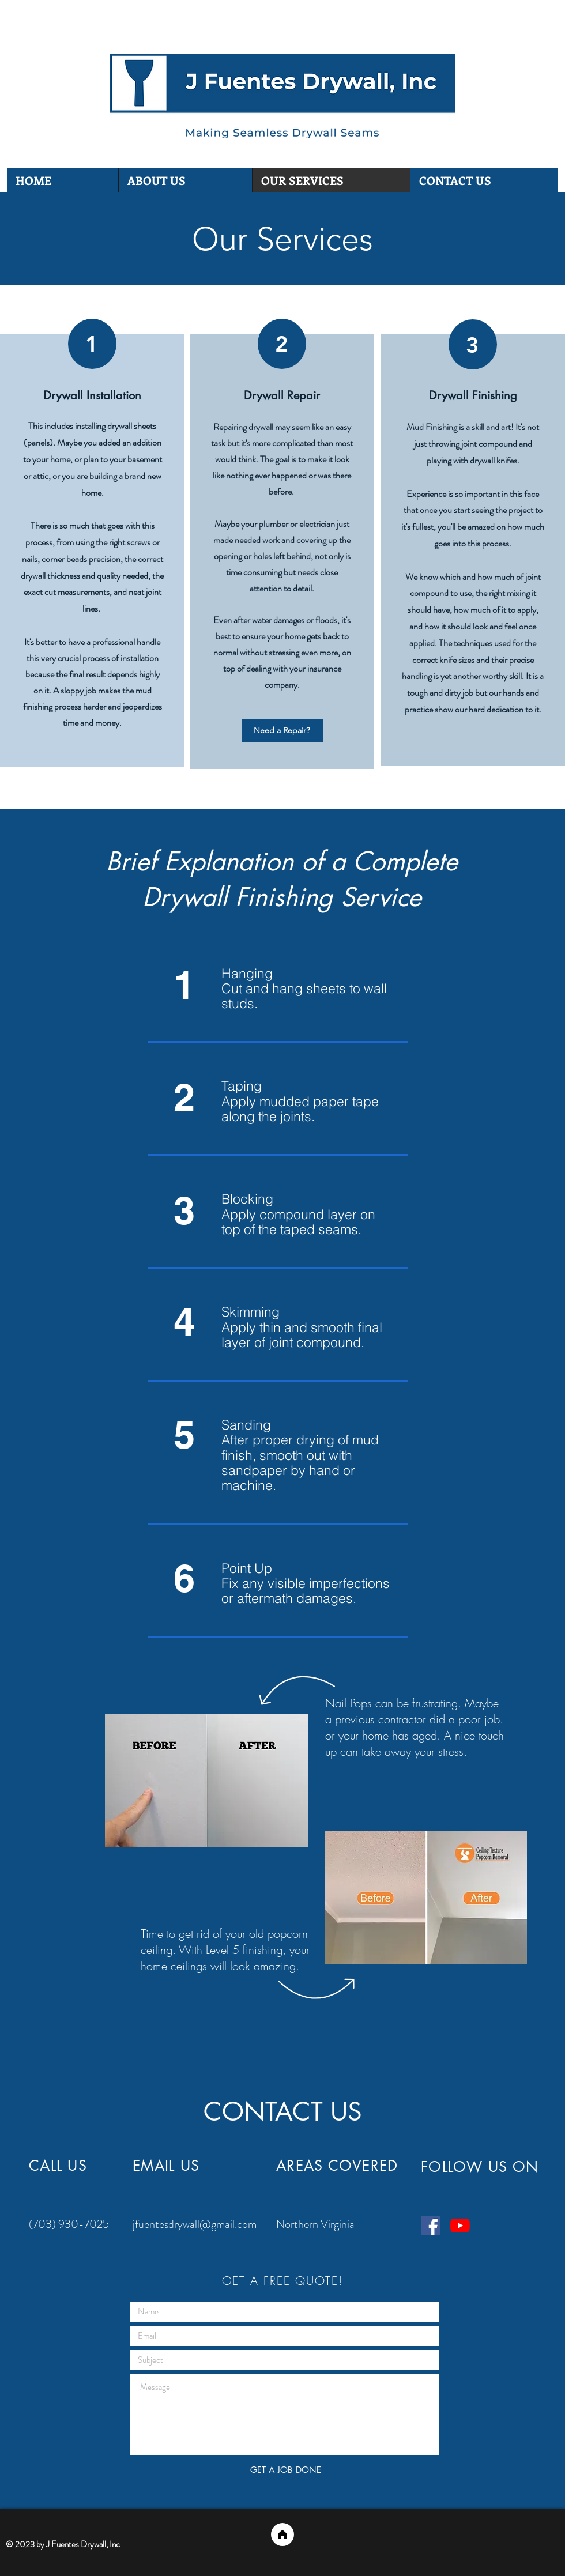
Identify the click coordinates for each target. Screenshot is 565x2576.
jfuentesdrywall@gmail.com (195, 2224)
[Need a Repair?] (282, 730)
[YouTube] (460, 2225)
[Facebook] (430, 2225)
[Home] (282, 2534)
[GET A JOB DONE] (285, 2470)
